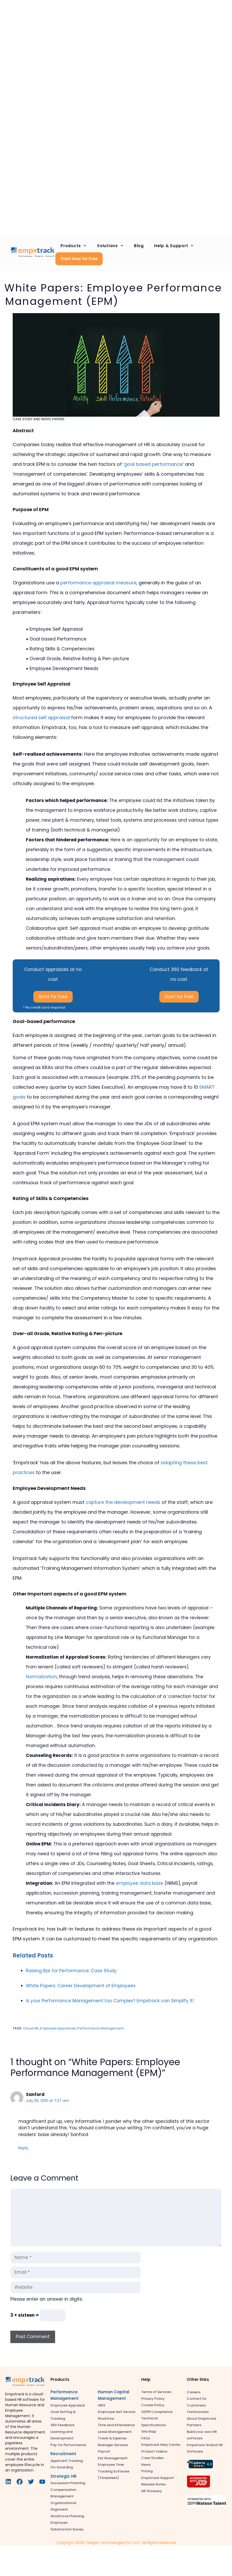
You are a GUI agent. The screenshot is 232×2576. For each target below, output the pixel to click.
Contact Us (196, 2398)
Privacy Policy (153, 2398)
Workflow (106, 2418)
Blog (139, 245)
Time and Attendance (116, 2425)
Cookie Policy (152, 2405)
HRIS (101, 2405)
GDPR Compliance (157, 2411)
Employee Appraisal (67, 2405)
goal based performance (153, 464)
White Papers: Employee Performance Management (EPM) (113, 294)
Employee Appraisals (58, 2028)
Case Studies (152, 2457)
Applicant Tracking (66, 2460)
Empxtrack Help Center (161, 2444)
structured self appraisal (41, 717)
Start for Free (53, 996)
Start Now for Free (79, 258)
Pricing (147, 2471)
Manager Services (113, 2444)
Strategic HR (63, 2476)
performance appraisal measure (98, 582)
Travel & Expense (112, 2438)
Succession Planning (67, 2483)
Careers (193, 2392)
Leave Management (115, 2431)
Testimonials (198, 2411)
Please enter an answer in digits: (46, 2299)
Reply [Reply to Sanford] (23, 2148)
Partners (194, 2425)
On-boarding (61, 2467)
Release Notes (153, 2484)
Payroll (104, 2451)
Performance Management (100, 2028)
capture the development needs (123, 1502)
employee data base (139, 1883)
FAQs (145, 2438)
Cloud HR (30, 2028)
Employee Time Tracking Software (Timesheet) (113, 2471)
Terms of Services (156, 2391)
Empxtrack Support (157, 2477)
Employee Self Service (116, 2411)
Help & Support (176, 245)
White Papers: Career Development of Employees (81, 1986)
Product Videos (154, 2451)
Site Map (148, 2431)
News (146, 2464)
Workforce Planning (67, 2516)
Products (76, 245)
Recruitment (63, 2453)
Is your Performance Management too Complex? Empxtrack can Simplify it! (110, 2001)
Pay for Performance (68, 2444)
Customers (196, 2405)
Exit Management (113, 2458)
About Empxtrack (201, 2418)
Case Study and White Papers (38, 419)
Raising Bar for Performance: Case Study (71, 1971)
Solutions (113, 245)
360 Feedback (62, 2425)
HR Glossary (151, 2491)
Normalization (41, 1677)
